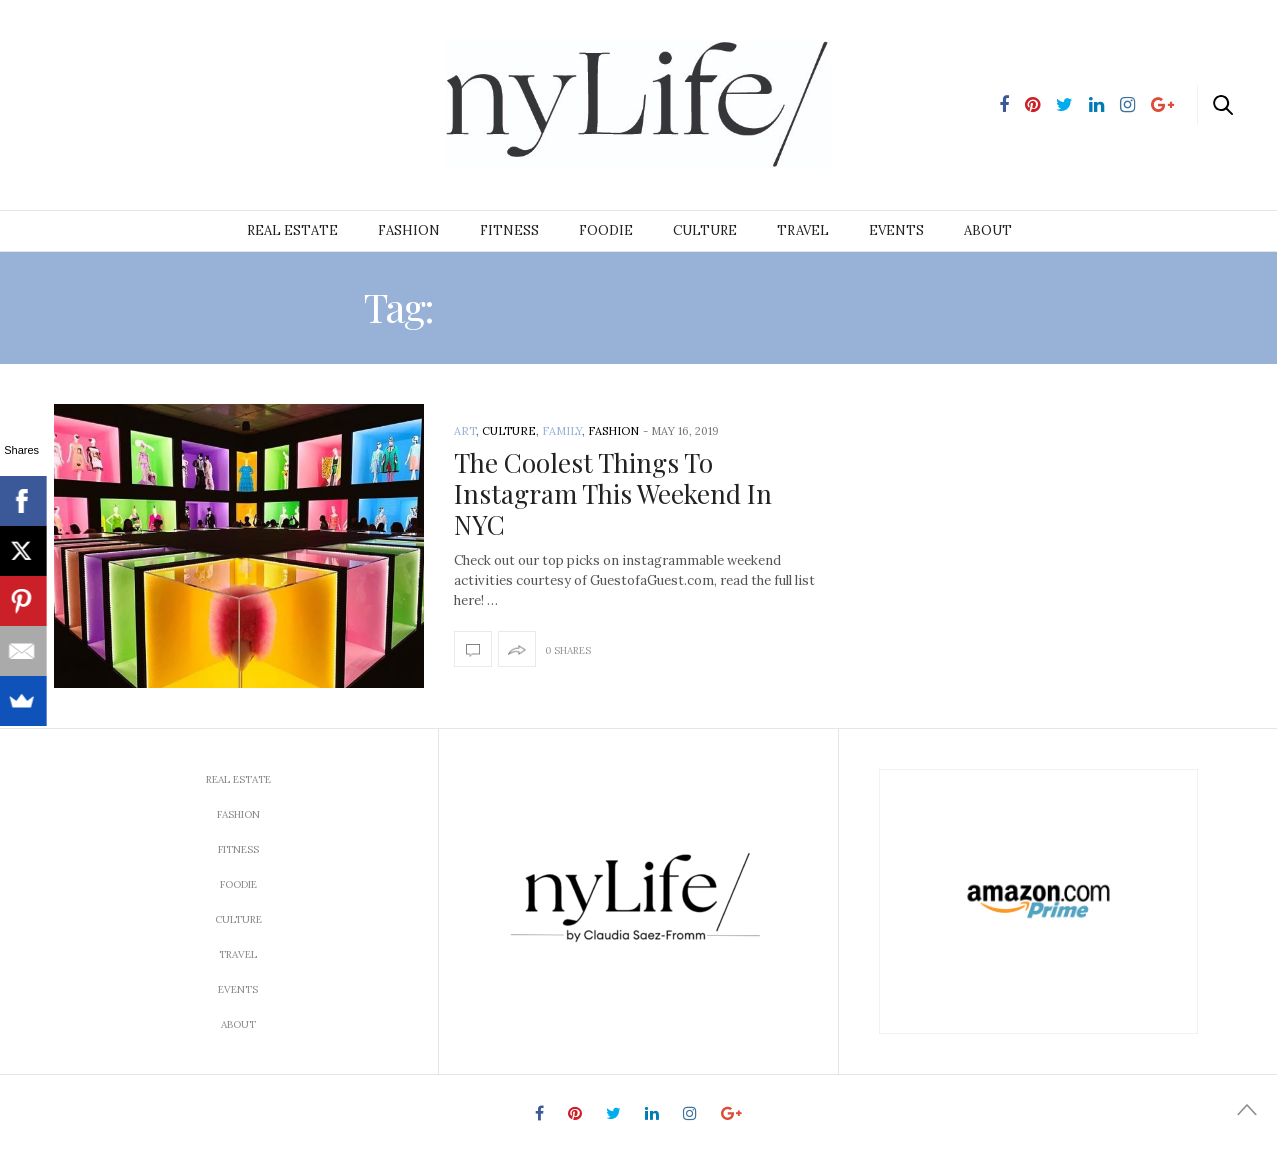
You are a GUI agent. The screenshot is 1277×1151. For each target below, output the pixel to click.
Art (465, 431)
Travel (803, 230)
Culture (705, 230)
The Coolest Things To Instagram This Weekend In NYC (613, 493)
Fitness (509, 230)
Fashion (409, 230)
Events (896, 230)
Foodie (606, 230)
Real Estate (292, 230)
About (988, 230)
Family (562, 431)
